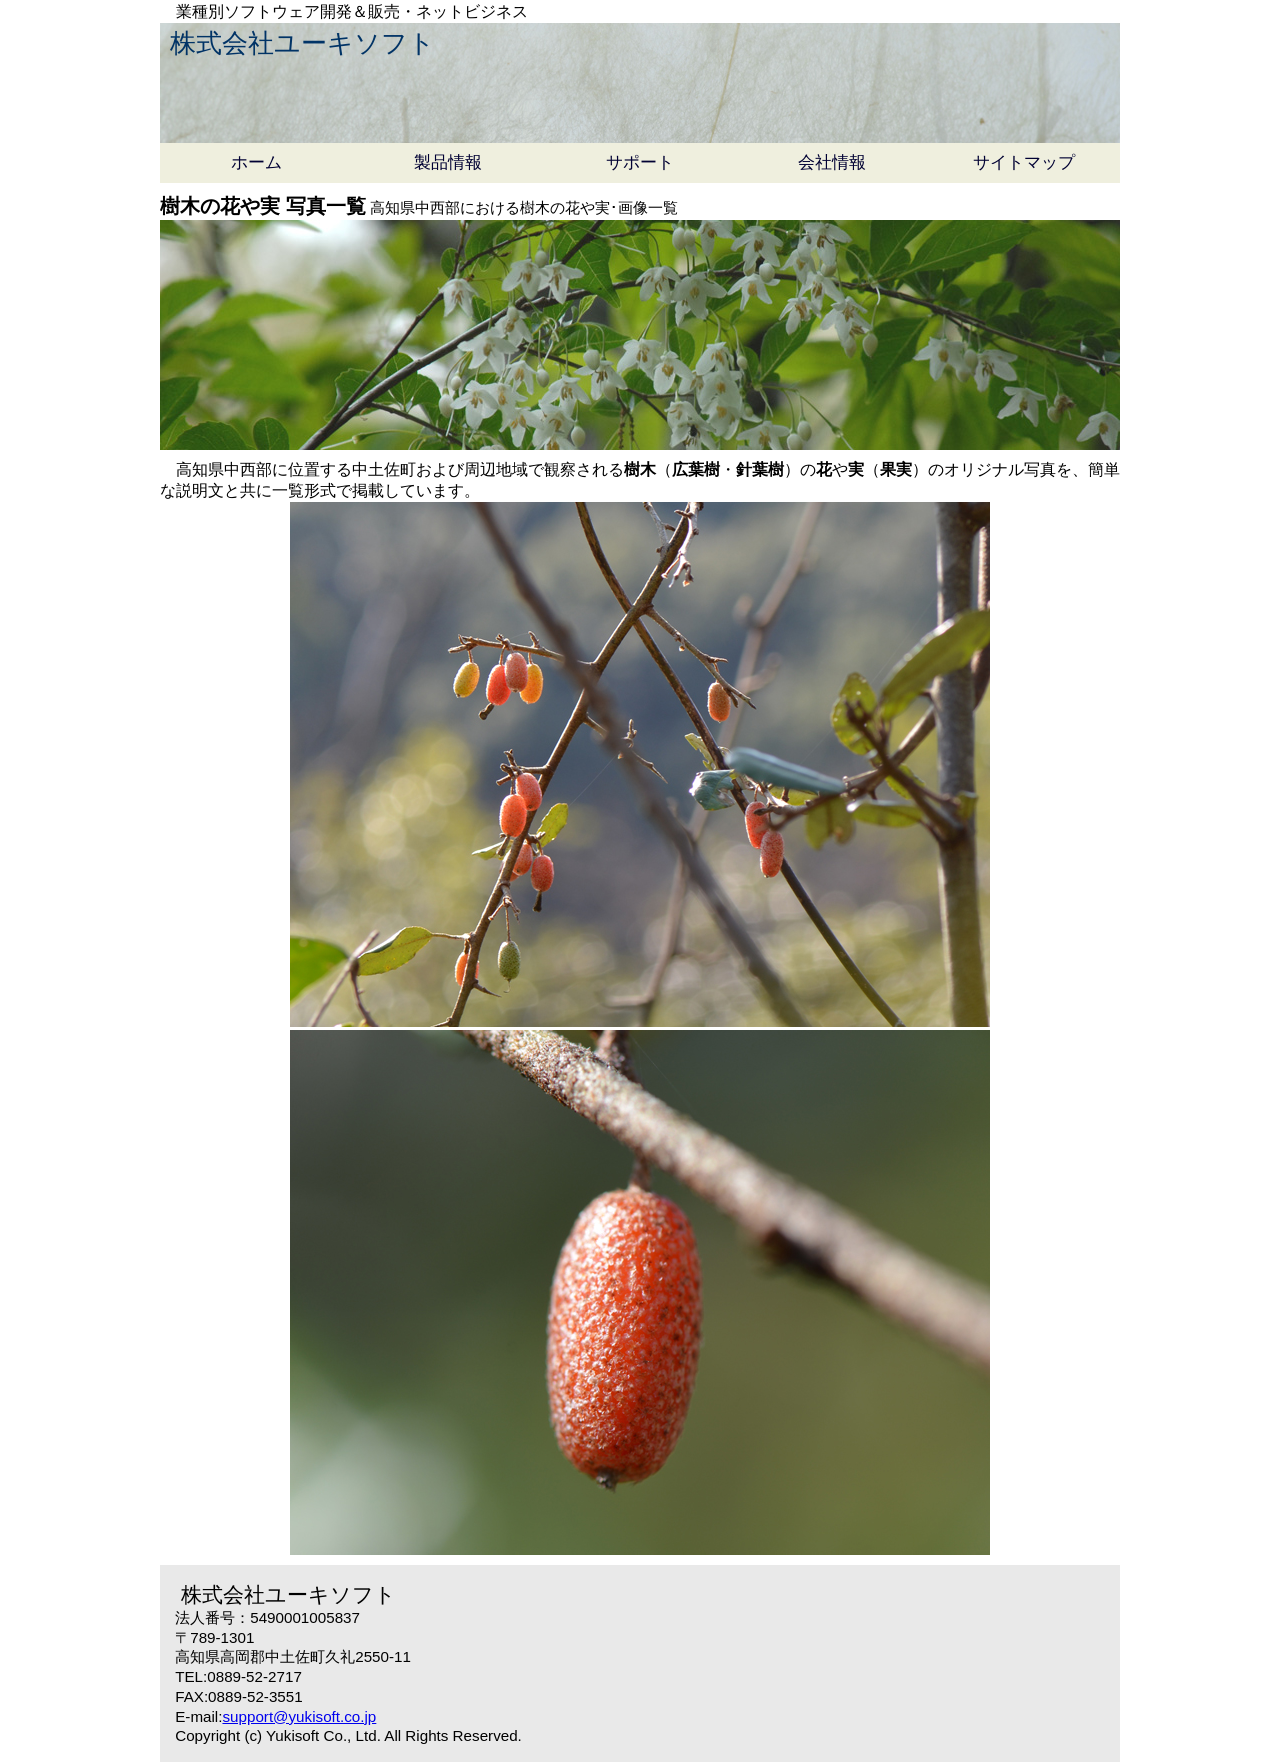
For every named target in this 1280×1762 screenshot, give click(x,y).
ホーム (256, 162)
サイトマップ (1024, 162)
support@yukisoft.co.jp (299, 1716)
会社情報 (832, 162)
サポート (640, 162)
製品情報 (448, 162)
